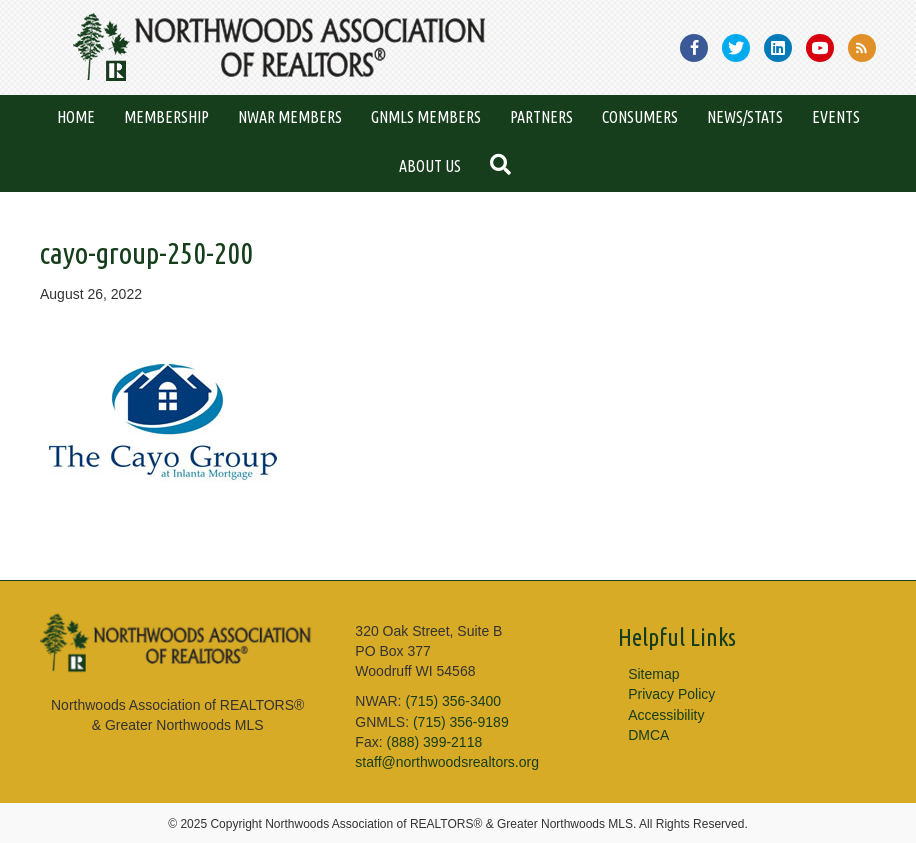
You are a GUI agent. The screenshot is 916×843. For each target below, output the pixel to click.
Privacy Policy (671, 694)
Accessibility (666, 715)
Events (836, 117)
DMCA (648, 735)
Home (76, 117)
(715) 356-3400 (453, 701)
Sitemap (653, 674)
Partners (541, 117)
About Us (430, 166)
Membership (166, 117)
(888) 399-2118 (434, 742)
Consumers (640, 117)
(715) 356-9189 (461, 722)
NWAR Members (290, 117)
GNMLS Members (426, 117)
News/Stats (745, 117)
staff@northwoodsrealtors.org (447, 762)
